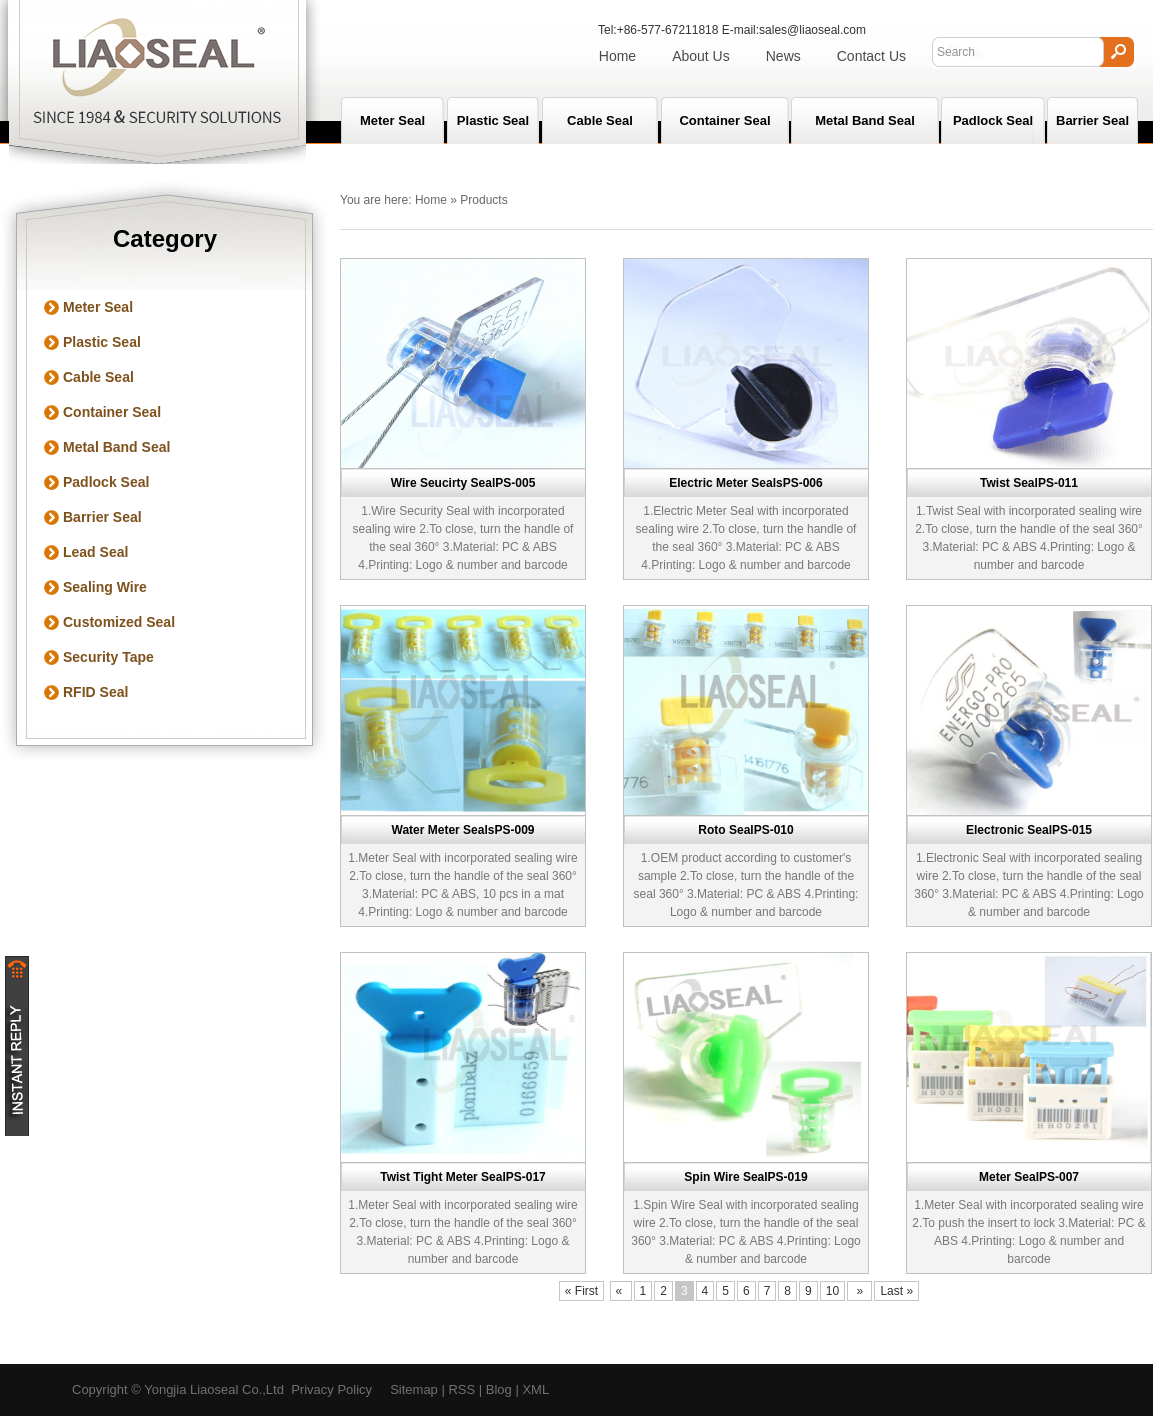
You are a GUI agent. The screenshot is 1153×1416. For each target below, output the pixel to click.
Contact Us (871, 56)
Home (617, 56)
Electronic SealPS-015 (1029, 830)
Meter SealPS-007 (1029, 1177)
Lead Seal (95, 552)
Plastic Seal (493, 120)
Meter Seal (98, 307)
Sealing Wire (105, 587)
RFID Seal (95, 692)
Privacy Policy (331, 1389)
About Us (701, 56)
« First (581, 1291)
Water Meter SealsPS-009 (463, 830)
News (783, 56)
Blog (499, 1389)
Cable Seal (600, 120)
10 (832, 1291)
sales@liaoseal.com (812, 30)
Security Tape (108, 657)
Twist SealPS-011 (1029, 483)
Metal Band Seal (865, 120)
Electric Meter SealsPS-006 (745, 483)
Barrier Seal (1092, 120)
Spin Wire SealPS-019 (745, 1177)
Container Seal (724, 120)
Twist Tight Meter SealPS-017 (463, 1177)
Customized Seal (119, 622)
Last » (896, 1291)
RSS (461, 1389)
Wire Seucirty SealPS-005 (463, 483)
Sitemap (414, 1389)
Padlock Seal (993, 120)
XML (535, 1389)
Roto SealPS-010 (745, 830)
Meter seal (392, 120)
